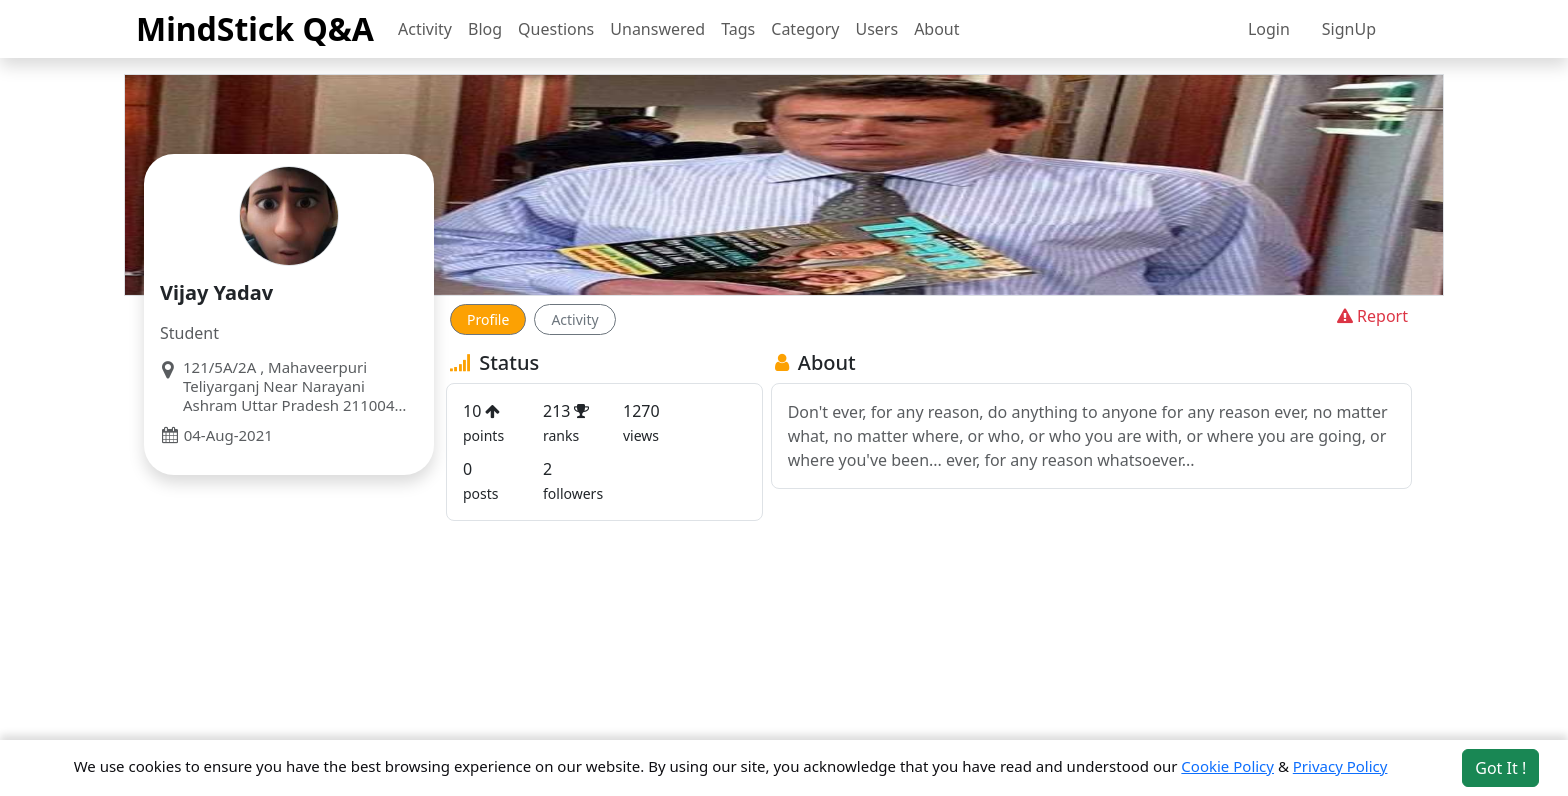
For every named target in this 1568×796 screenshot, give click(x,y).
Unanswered (657, 29)
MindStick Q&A (255, 28)
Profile (488, 319)
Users (876, 29)
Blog (485, 29)
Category (805, 29)
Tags (738, 29)
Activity (425, 29)
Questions (556, 29)
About (936, 29)
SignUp (1349, 29)
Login (1269, 29)
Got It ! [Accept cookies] (1500, 768)
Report (1370, 316)
